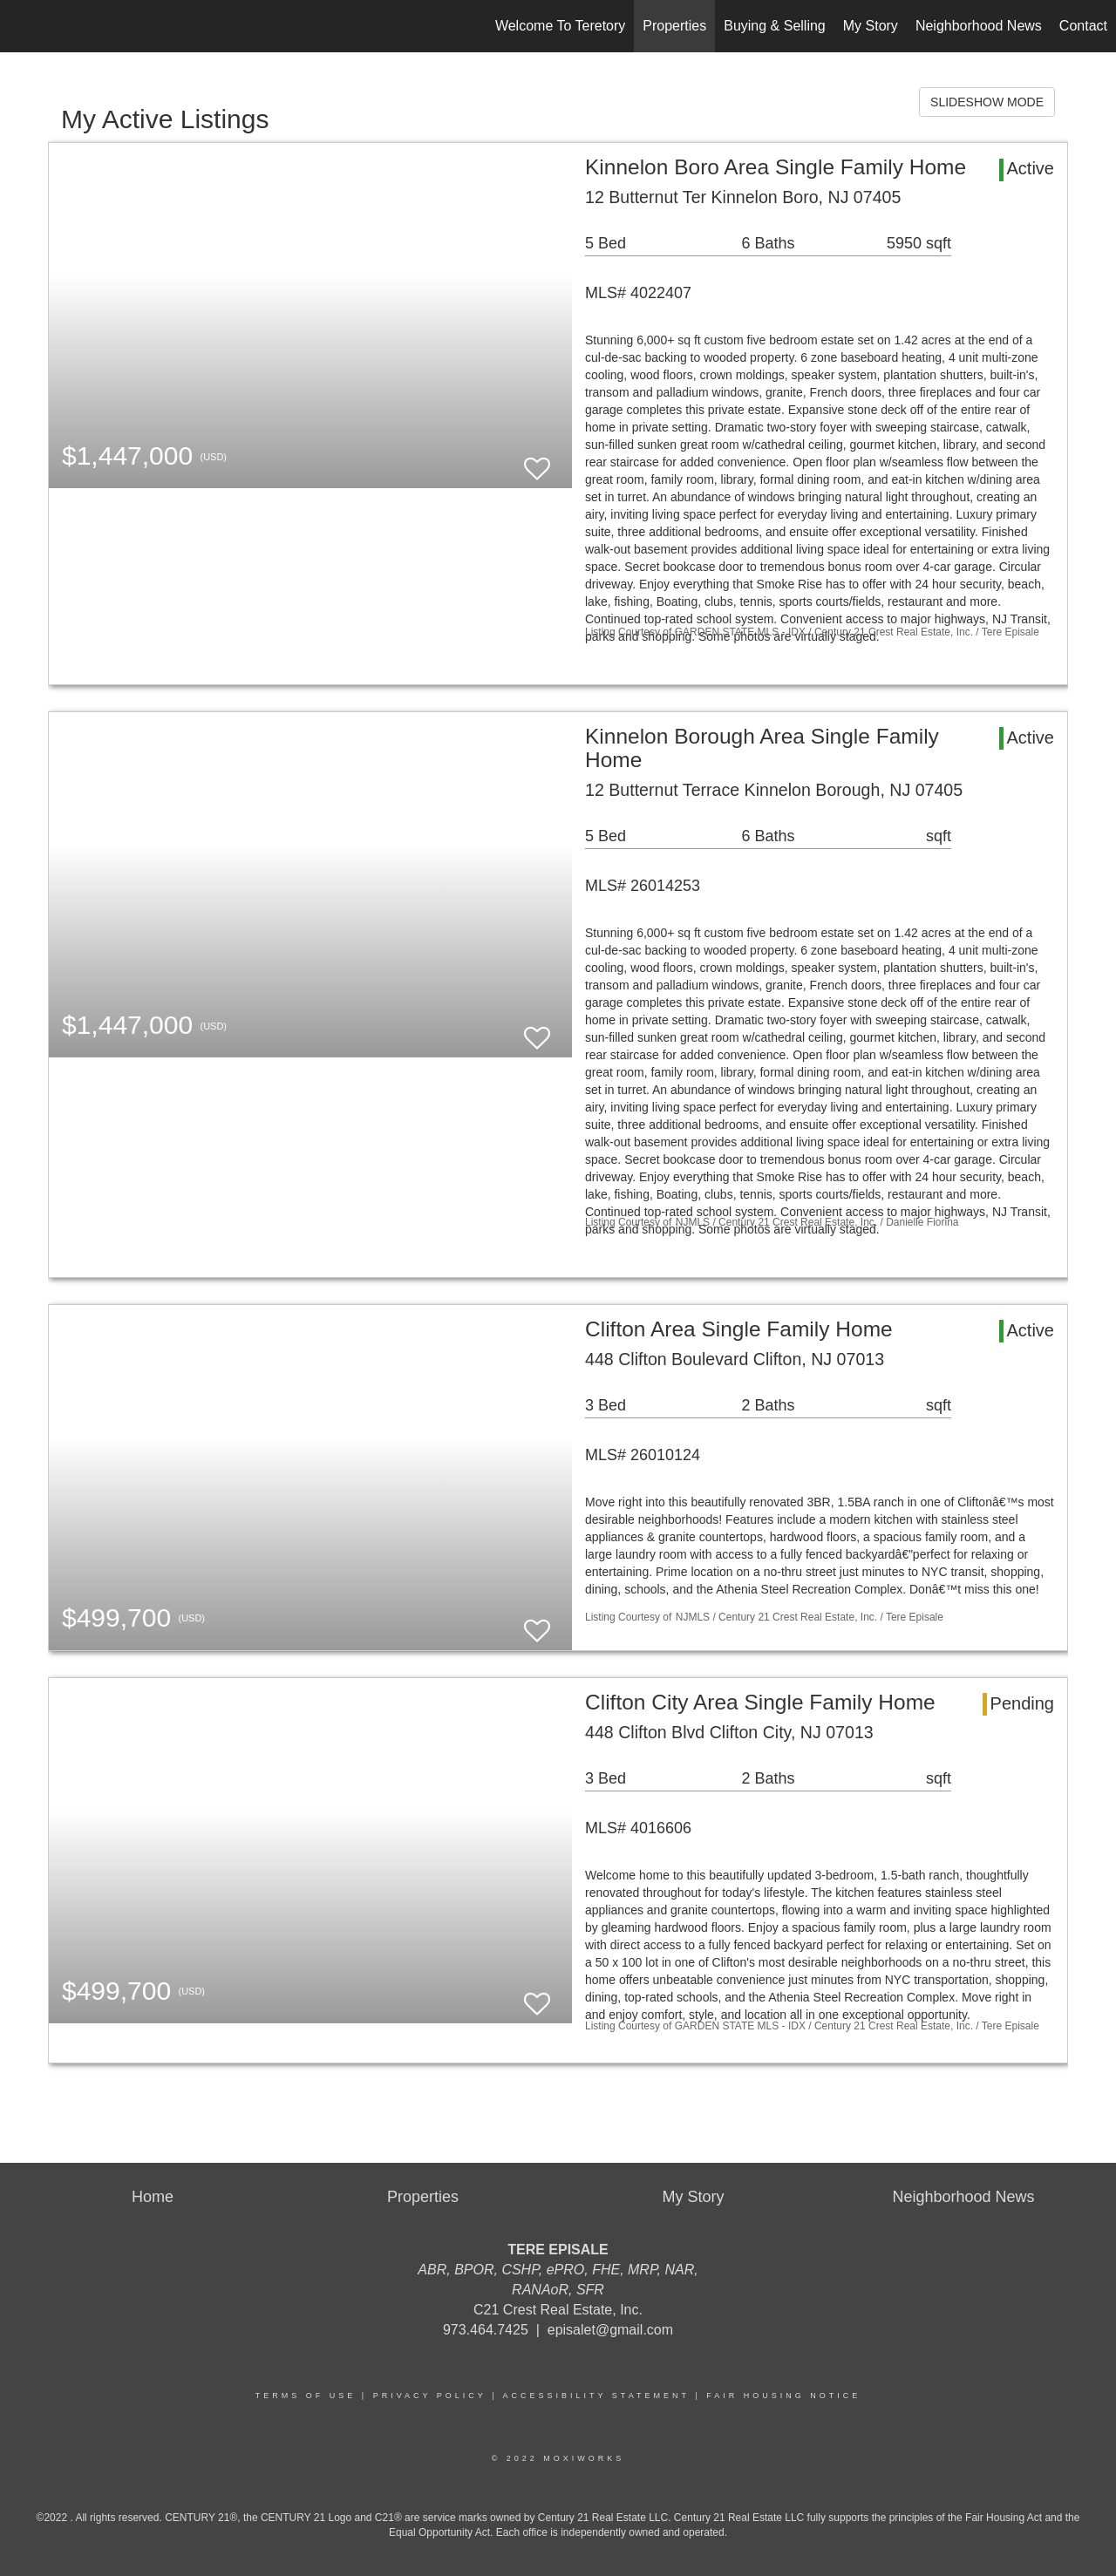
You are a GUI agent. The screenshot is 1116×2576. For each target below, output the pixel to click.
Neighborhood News (978, 25)
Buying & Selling (775, 25)
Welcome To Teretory (560, 25)
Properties (674, 25)
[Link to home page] (22, 26)
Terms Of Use (306, 2395)
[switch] (537, 461)
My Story (870, 25)
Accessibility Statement (596, 2395)
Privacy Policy (430, 2395)
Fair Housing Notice (783, 2395)
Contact (1083, 25)
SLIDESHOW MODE (987, 102)
